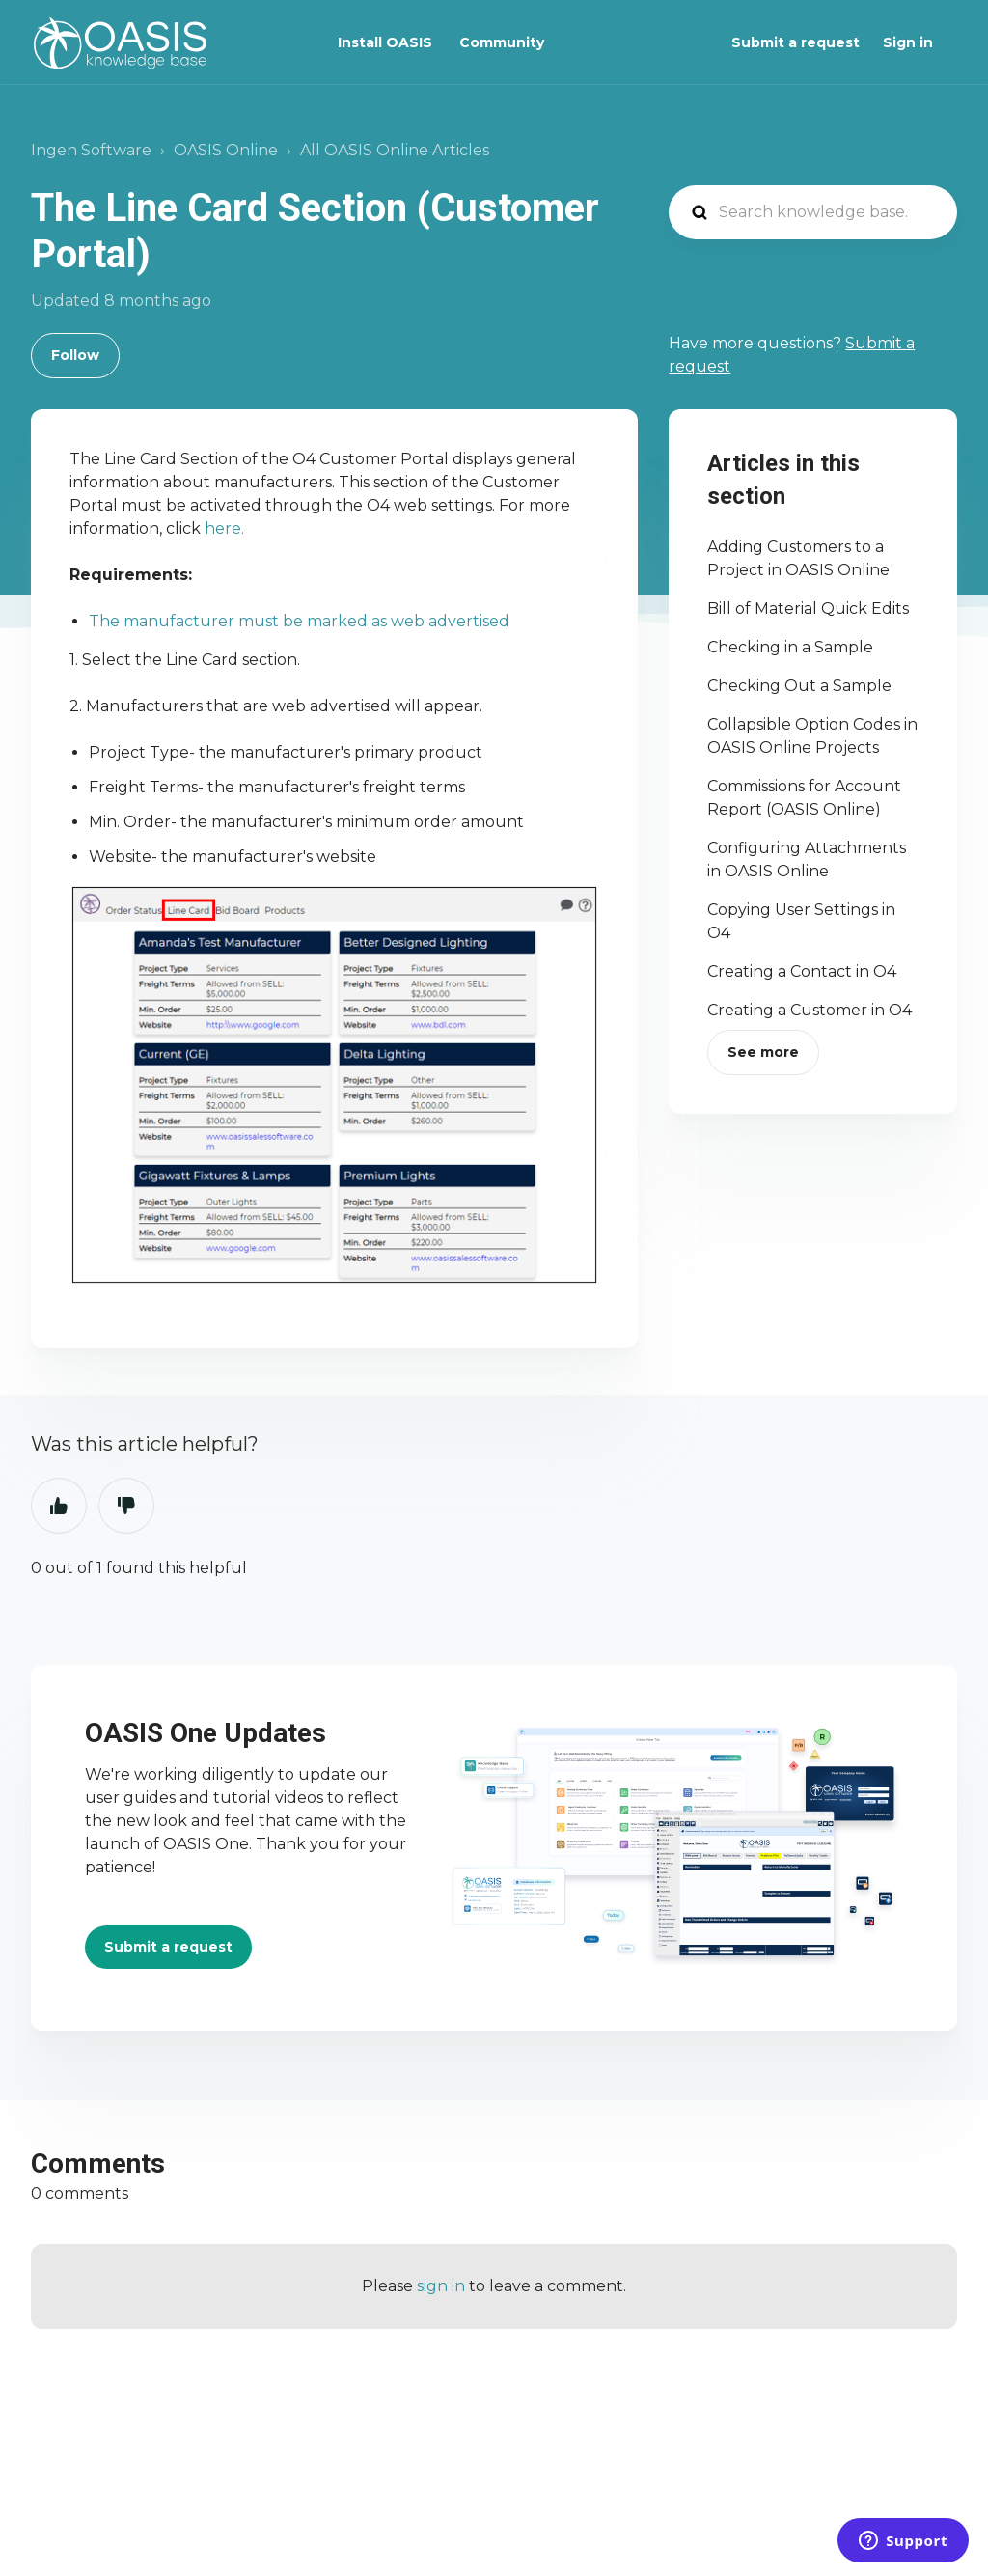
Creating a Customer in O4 (809, 1010)
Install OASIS (385, 42)
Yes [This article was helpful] (59, 1506)
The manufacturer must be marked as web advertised (299, 621)
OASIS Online (226, 150)
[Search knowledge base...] (813, 212)
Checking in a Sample (790, 647)
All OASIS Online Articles (394, 150)
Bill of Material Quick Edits (808, 608)
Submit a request (795, 42)
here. (226, 528)
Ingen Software (91, 150)
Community (501, 42)
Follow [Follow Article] (75, 355)
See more (763, 1052)
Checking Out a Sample (799, 686)
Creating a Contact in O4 (801, 971)
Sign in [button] (908, 42)
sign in (441, 2286)
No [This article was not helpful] (126, 1506)
